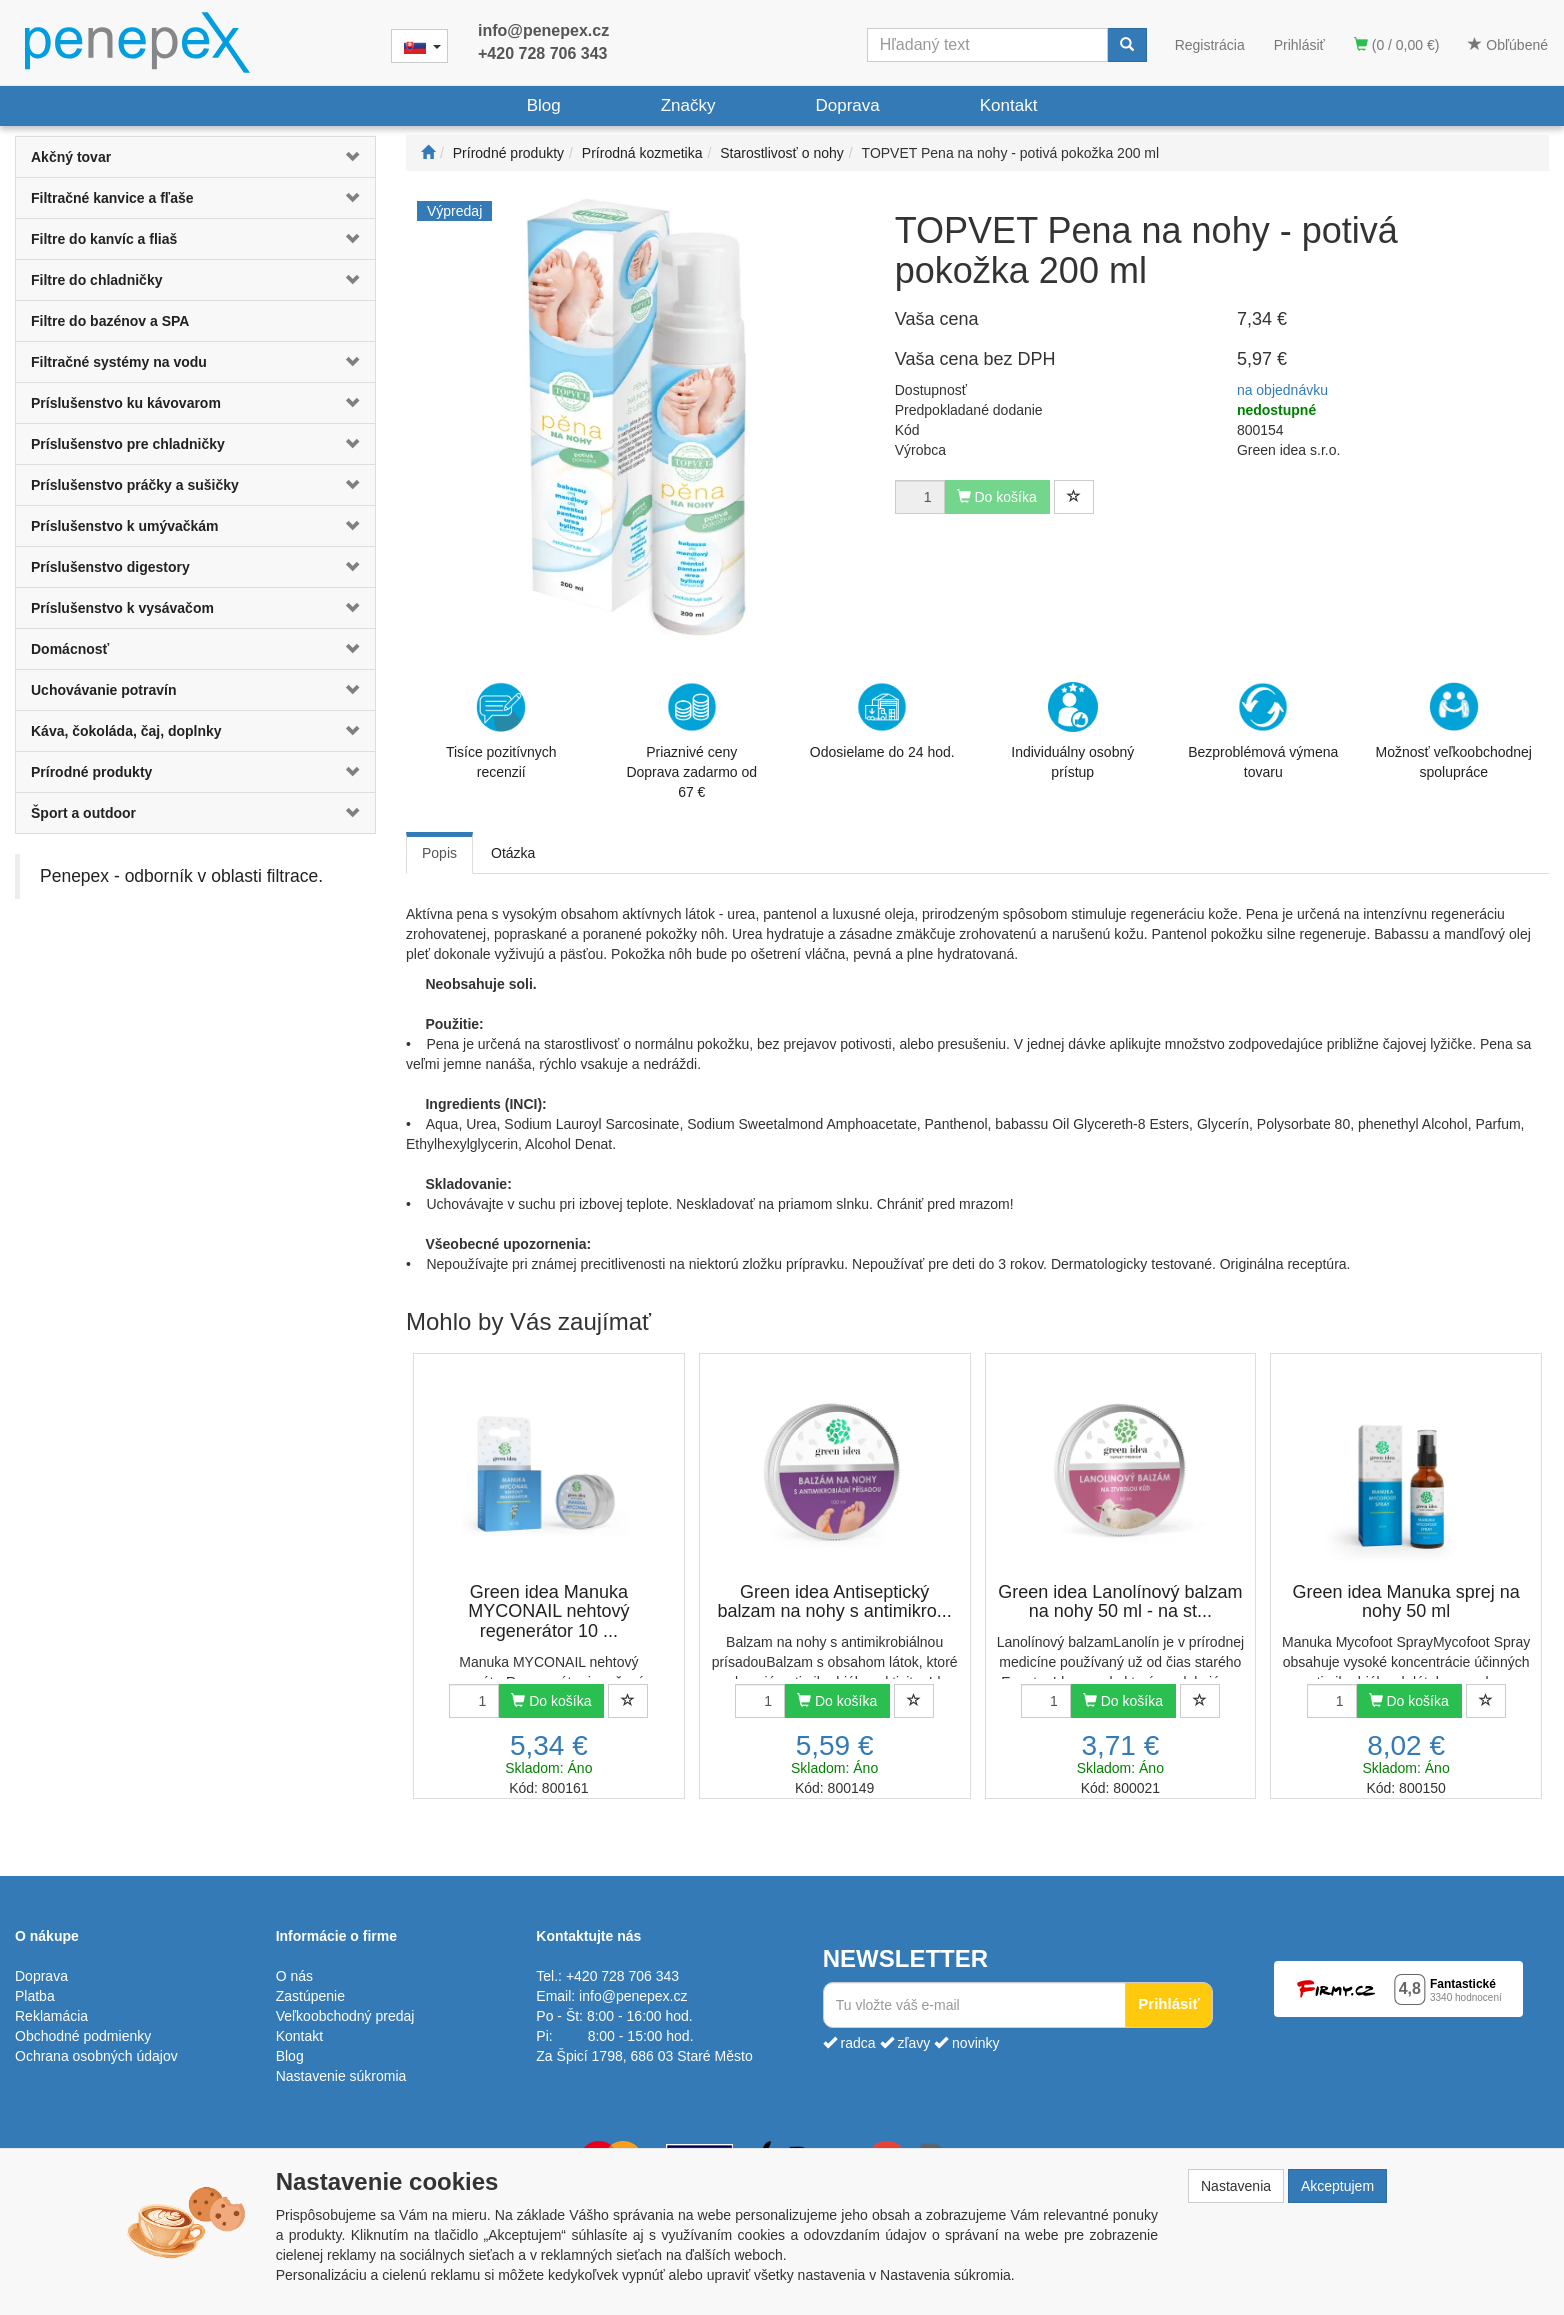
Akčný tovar (71, 157)
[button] (345, 157)
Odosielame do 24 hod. (882, 721)
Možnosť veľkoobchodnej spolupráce (1454, 730)
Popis (439, 853)
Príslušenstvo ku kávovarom (126, 403)
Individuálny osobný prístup (1072, 731)
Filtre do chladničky (96, 280)
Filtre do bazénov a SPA (110, 321)
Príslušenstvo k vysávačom (122, 608)
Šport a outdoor (83, 813)
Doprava (847, 105)
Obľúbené (1508, 45)
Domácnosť (70, 649)
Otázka (513, 853)
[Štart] (428, 153)
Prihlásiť (1299, 45)
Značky (688, 105)
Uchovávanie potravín (104, 690)
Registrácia (1210, 45)
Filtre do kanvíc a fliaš (104, 239)
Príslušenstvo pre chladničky (128, 444)
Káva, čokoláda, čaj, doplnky (126, 731)
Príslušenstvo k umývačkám (125, 526)
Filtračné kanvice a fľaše (112, 198)
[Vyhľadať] (1127, 45)
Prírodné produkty (91, 772)
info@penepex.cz (543, 30)
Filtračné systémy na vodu (119, 362)
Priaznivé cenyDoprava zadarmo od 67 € (691, 741)
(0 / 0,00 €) (1397, 45)
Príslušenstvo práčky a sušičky (135, 485)
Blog (544, 105)
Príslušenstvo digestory (110, 567)
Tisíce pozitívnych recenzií (501, 731)
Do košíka (551, 1701)
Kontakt (1009, 105)
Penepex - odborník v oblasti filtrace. (181, 876)
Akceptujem (1337, 2186)
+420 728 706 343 (542, 53)
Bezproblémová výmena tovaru (1263, 731)
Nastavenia (1236, 2186)
